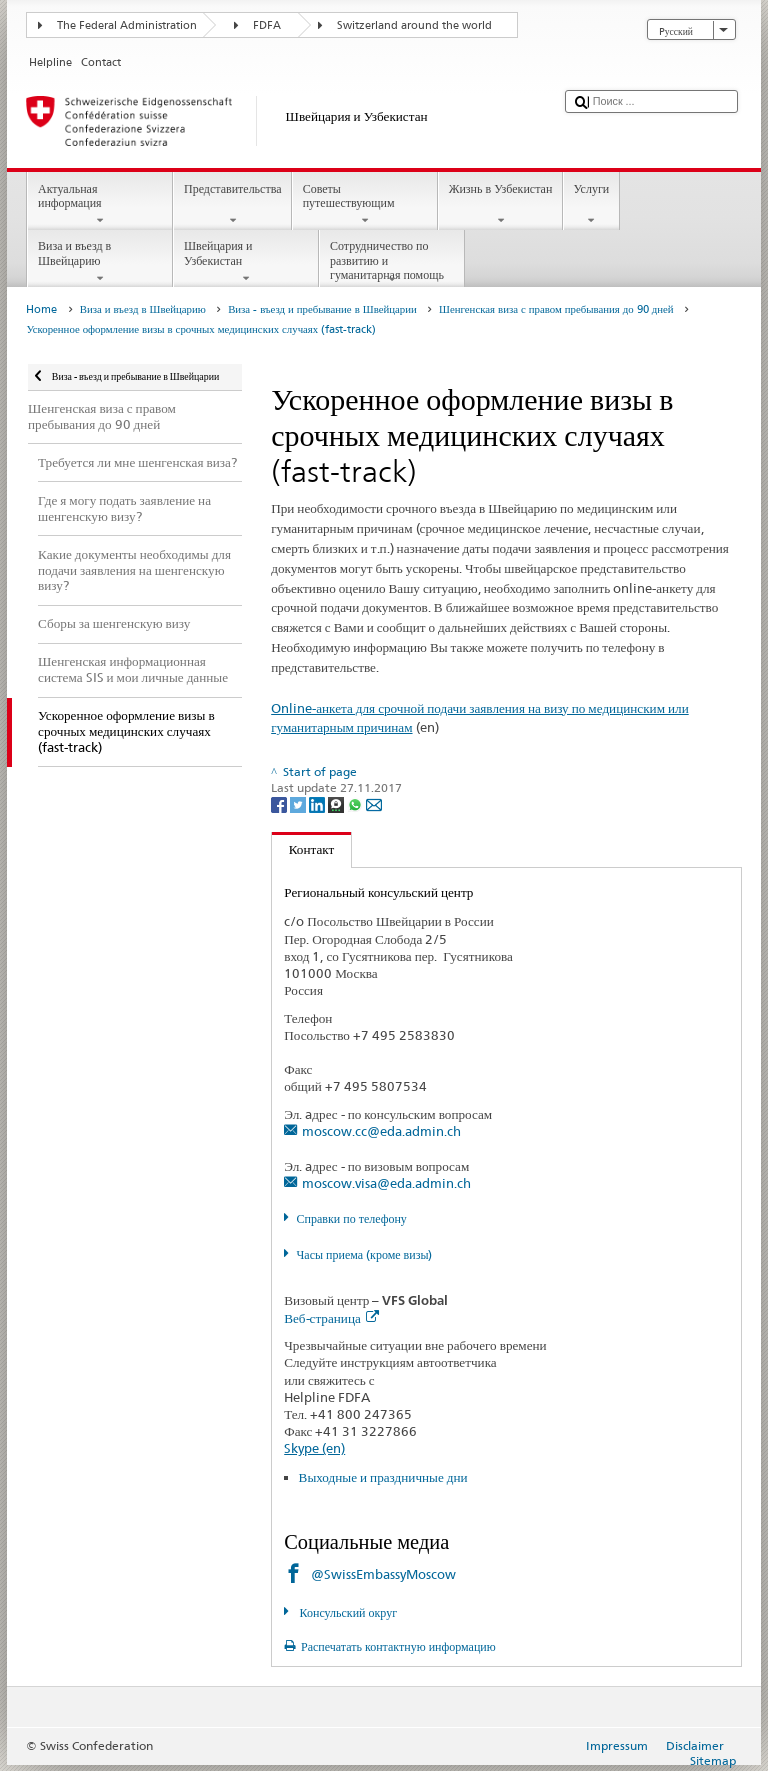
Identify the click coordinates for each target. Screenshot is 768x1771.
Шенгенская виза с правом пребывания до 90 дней (556, 309)
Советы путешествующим (365, 205)
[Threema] (337, 804)
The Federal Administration (127, 25)
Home (41, 309)
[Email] (374, 804)
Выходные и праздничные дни (383, 1477)
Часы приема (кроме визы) (365, 1254)
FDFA (267, 25)
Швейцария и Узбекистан (246, 262)
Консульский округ (347, 1612)
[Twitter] (299, 804)
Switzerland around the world (414, 25)
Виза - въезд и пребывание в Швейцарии (322, 309)
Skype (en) (314, 1448)
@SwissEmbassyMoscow (383, 1574)
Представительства (232, 205)
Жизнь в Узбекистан (500, 205)
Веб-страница (331, 1318)
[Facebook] (280, 804)
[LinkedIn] (318, 804)
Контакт (303, 849)
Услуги (591, 205)
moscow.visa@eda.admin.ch (386, 1183)
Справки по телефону (352, 1218)
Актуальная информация (100, 205)
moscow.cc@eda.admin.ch (381, 1131)
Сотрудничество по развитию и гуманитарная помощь (392, 262)
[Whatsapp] (356, 804)
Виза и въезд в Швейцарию (100, 262)
